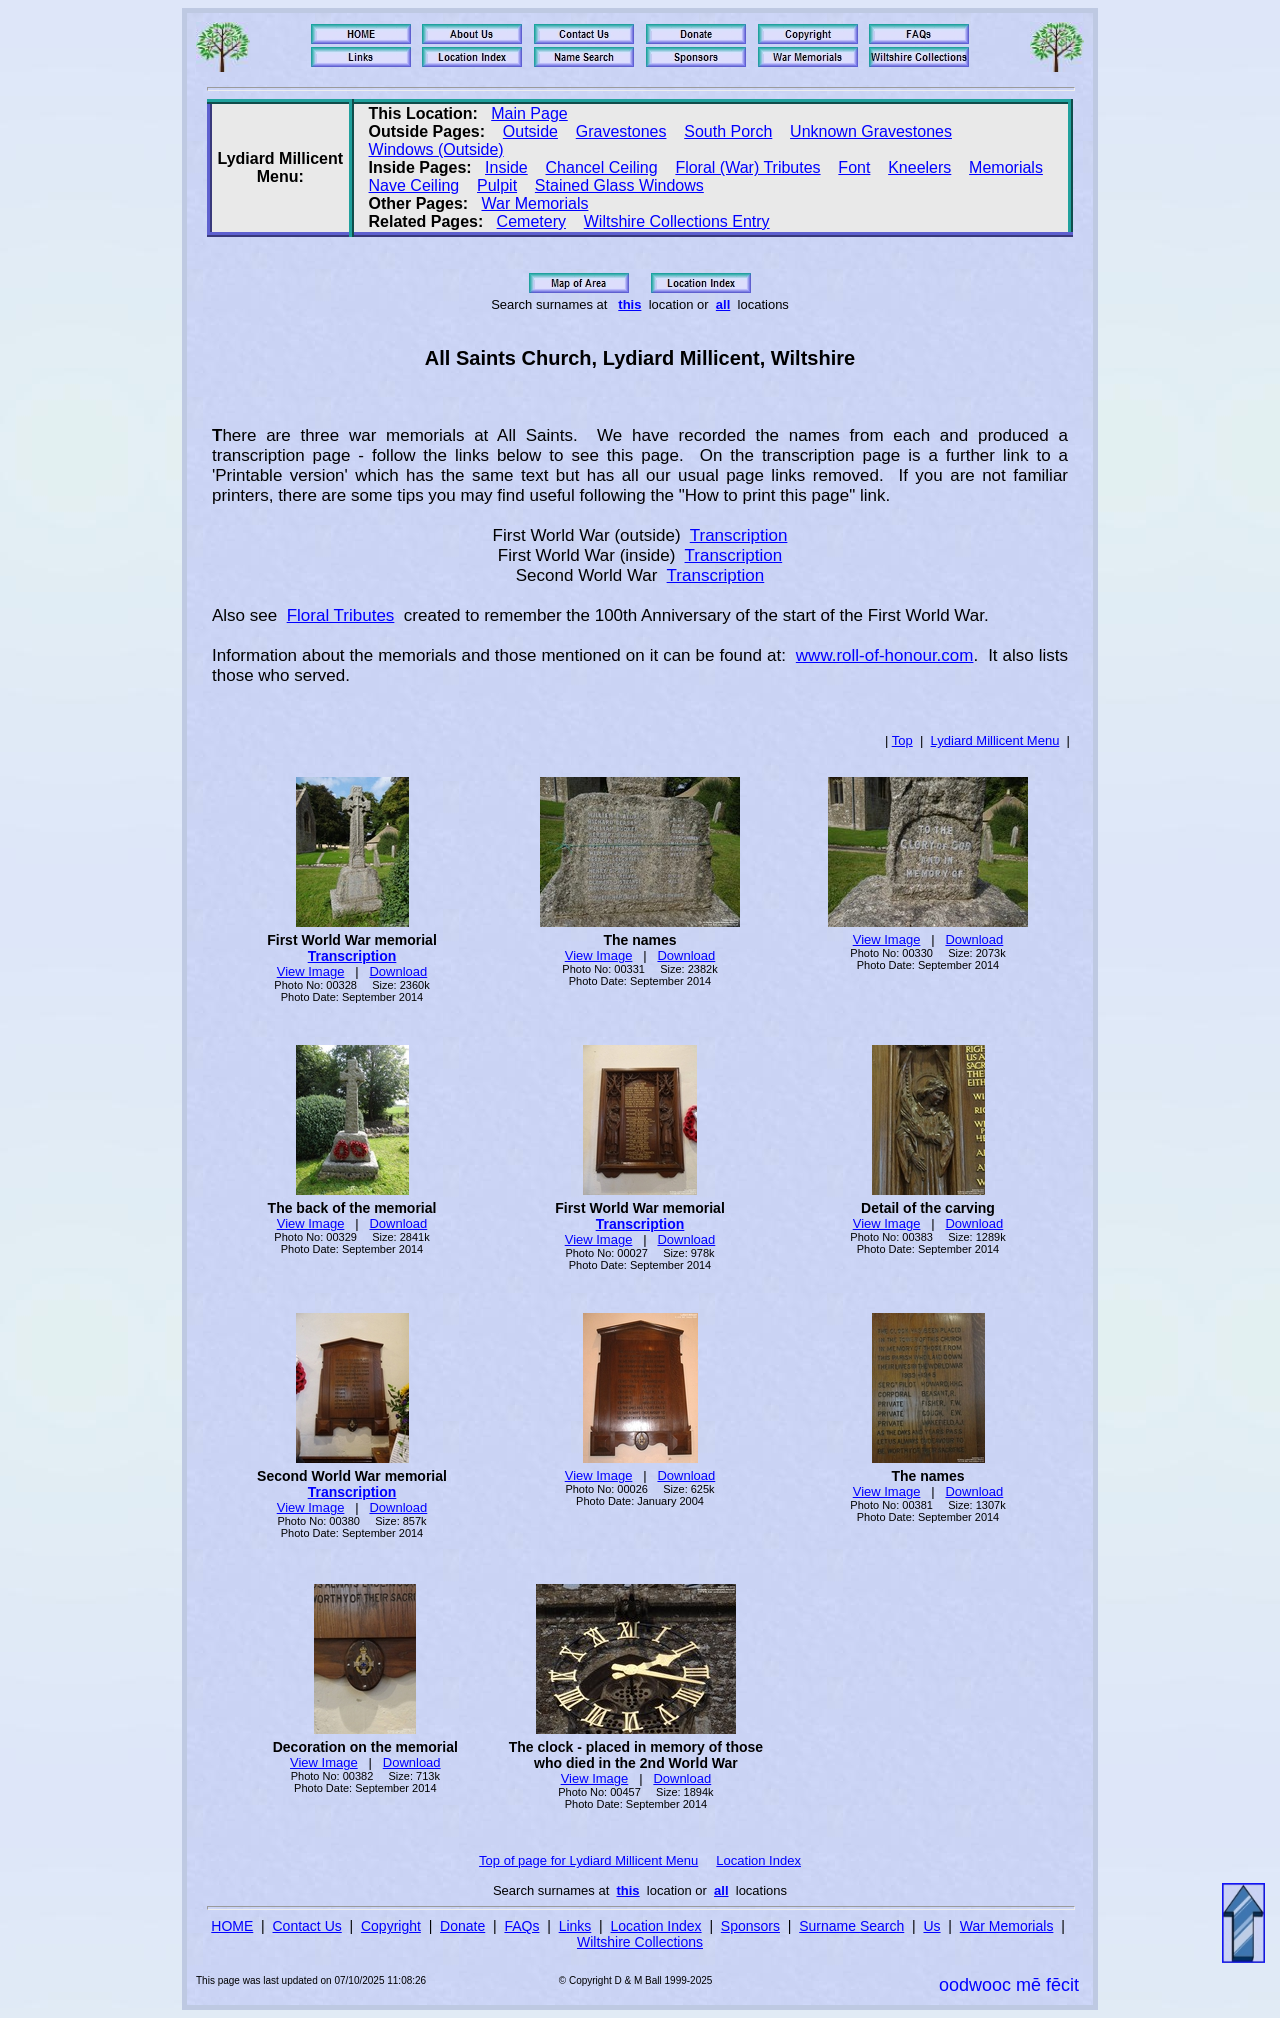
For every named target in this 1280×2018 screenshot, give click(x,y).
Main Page (529, 113)
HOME (232, 1926)
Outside (530, 131)
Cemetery (531, 221)
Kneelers (919, 167)
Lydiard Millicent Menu (995, 740)
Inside (506, 167)
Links (575, 1926)
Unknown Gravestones (871, 131)
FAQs (521, 1926)
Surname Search (851, 1926)
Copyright (391, 1926)
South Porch (728, 131)
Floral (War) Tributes (747, 167)
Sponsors (750, 1926)
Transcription (739, 535)
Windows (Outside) (436, 149)
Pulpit (497, 185)
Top (902, 740)
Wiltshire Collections (640, 1942)
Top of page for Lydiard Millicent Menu (588, 1860)
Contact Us (307, 1926)
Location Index (758, 1860)
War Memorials (534, 203)
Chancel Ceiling (602, 167)
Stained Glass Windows (619, 185)
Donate (462, 1926)
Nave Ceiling (414, 185)
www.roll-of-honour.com (885, 655)
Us (931, 1926)
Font (854, 167)
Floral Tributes (341, 615)
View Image (311, 971)
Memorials (1006, 167)
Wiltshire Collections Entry (677, 221)
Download (398, 971)
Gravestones (621, 131)
